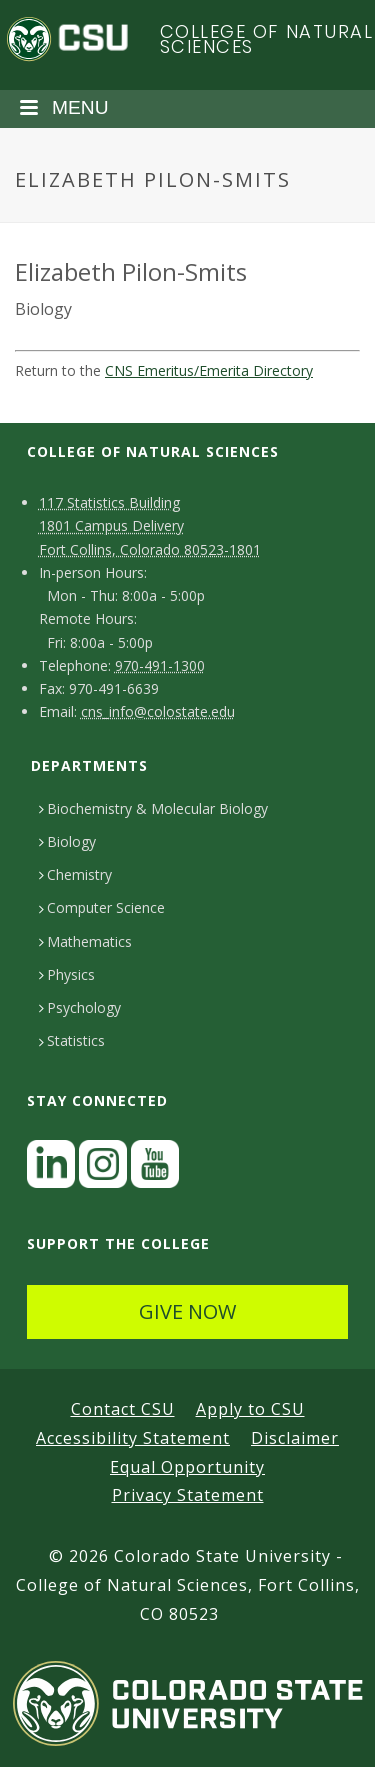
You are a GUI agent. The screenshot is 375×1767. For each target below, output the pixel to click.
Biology (67, 841)
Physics (67, 974)
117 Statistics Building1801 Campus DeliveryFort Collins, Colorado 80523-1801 (150, 525)
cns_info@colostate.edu (158, 711)
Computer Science (102, 907)
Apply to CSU (250, 1409)
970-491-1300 (160, 665)
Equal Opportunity (187, 1467)
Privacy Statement (188, 1495)
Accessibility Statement (133, 1438)
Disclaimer (295, 1438)
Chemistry (75, 874)
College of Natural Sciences (267, 39)
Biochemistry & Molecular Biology (153, 808)
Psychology (80, 1007)
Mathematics (85, 941)
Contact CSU (123, 1409)
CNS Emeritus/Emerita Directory (209, 370)
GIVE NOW (187, 1311)
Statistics (72, 1040)
